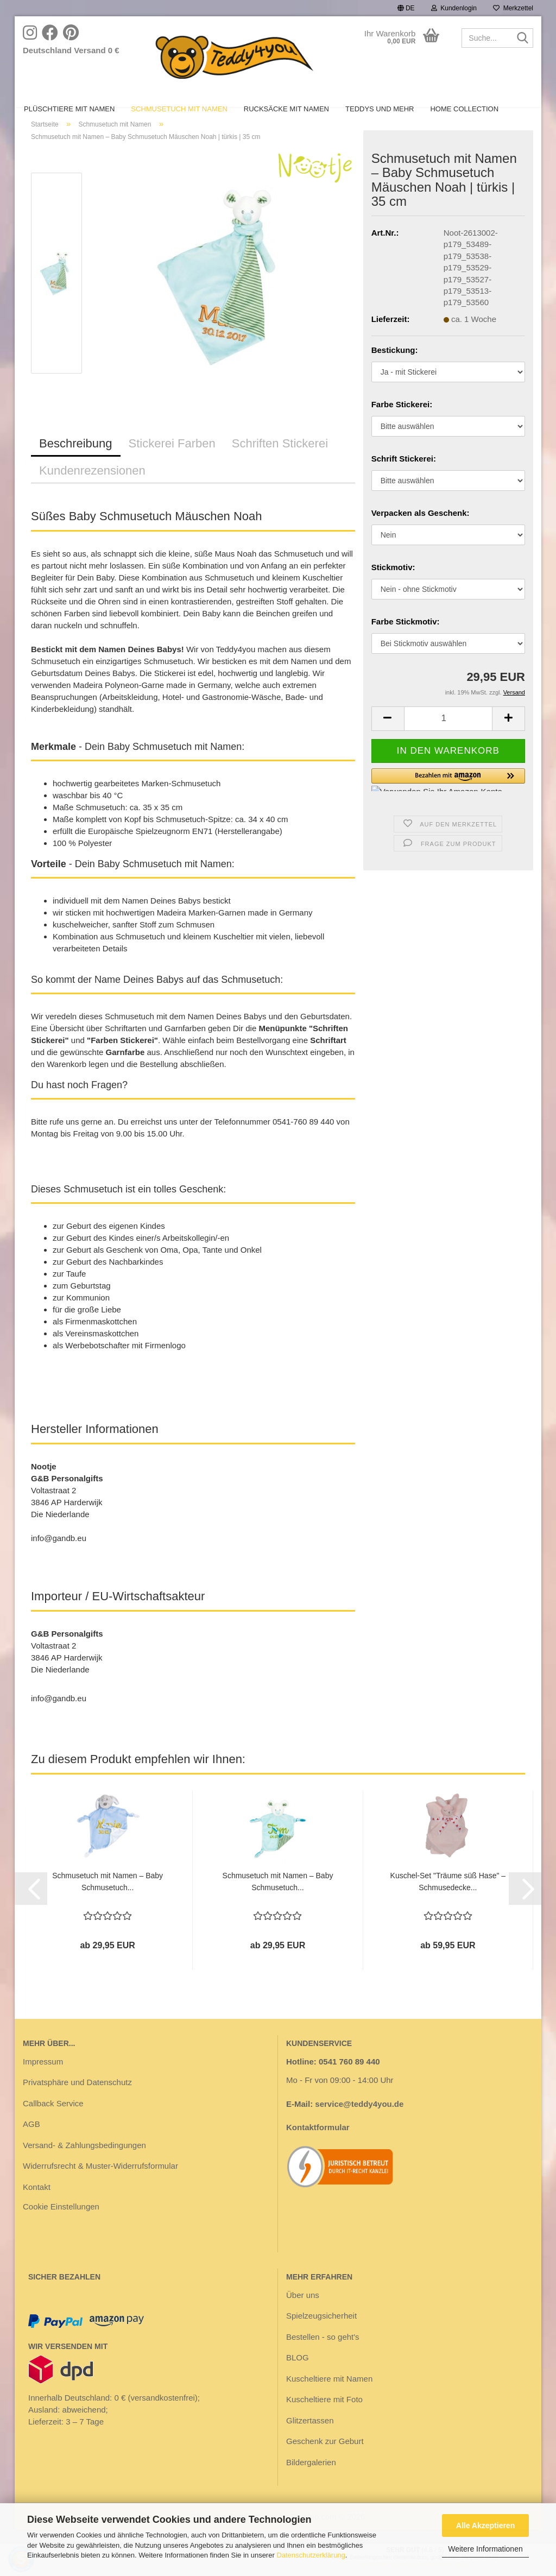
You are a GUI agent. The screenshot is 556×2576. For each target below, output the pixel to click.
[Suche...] (523, 38)
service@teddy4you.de (359, 2121)
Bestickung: (394, 367)
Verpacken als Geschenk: (420, 530)
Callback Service (53, 2121)
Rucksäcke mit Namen (286, 109)
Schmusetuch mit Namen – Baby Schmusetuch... (107, 1899)
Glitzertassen (310, 2438)
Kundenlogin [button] (454, 8)
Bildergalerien (311, 2480)
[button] (406, 8)
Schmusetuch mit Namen (179, 109)
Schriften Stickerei (280, 461)
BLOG (297, 2375)
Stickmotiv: (393, 585)
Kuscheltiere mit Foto (324, 2417)
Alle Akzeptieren (485, 2525)
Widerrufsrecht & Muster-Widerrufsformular (100, 2183)
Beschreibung (75, 461)
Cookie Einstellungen (61, 2224)
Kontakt (36, 2204)
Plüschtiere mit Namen (69, 109)
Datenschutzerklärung (310, 2555)
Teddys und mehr (379, 109)
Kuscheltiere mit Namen (329, 2396)
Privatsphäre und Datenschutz (77, 2100)
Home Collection (464, 109)
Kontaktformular (318, 2145)
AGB (31, 2141)
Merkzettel (513, 8)
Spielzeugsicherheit (321, 2333)
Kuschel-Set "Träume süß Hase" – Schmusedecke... (448, 1899)
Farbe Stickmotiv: (405, 639)
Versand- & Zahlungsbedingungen (84, 2163)
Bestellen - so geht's (322, 2354)
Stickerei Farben (172, 461)
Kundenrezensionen (92, 488)
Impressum (43, 2079)
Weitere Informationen (485, 2549)
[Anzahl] (448, 736)
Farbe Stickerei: (402, 422)
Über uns (302, 2313)
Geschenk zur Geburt (325, 2459)
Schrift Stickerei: (403, 476)
